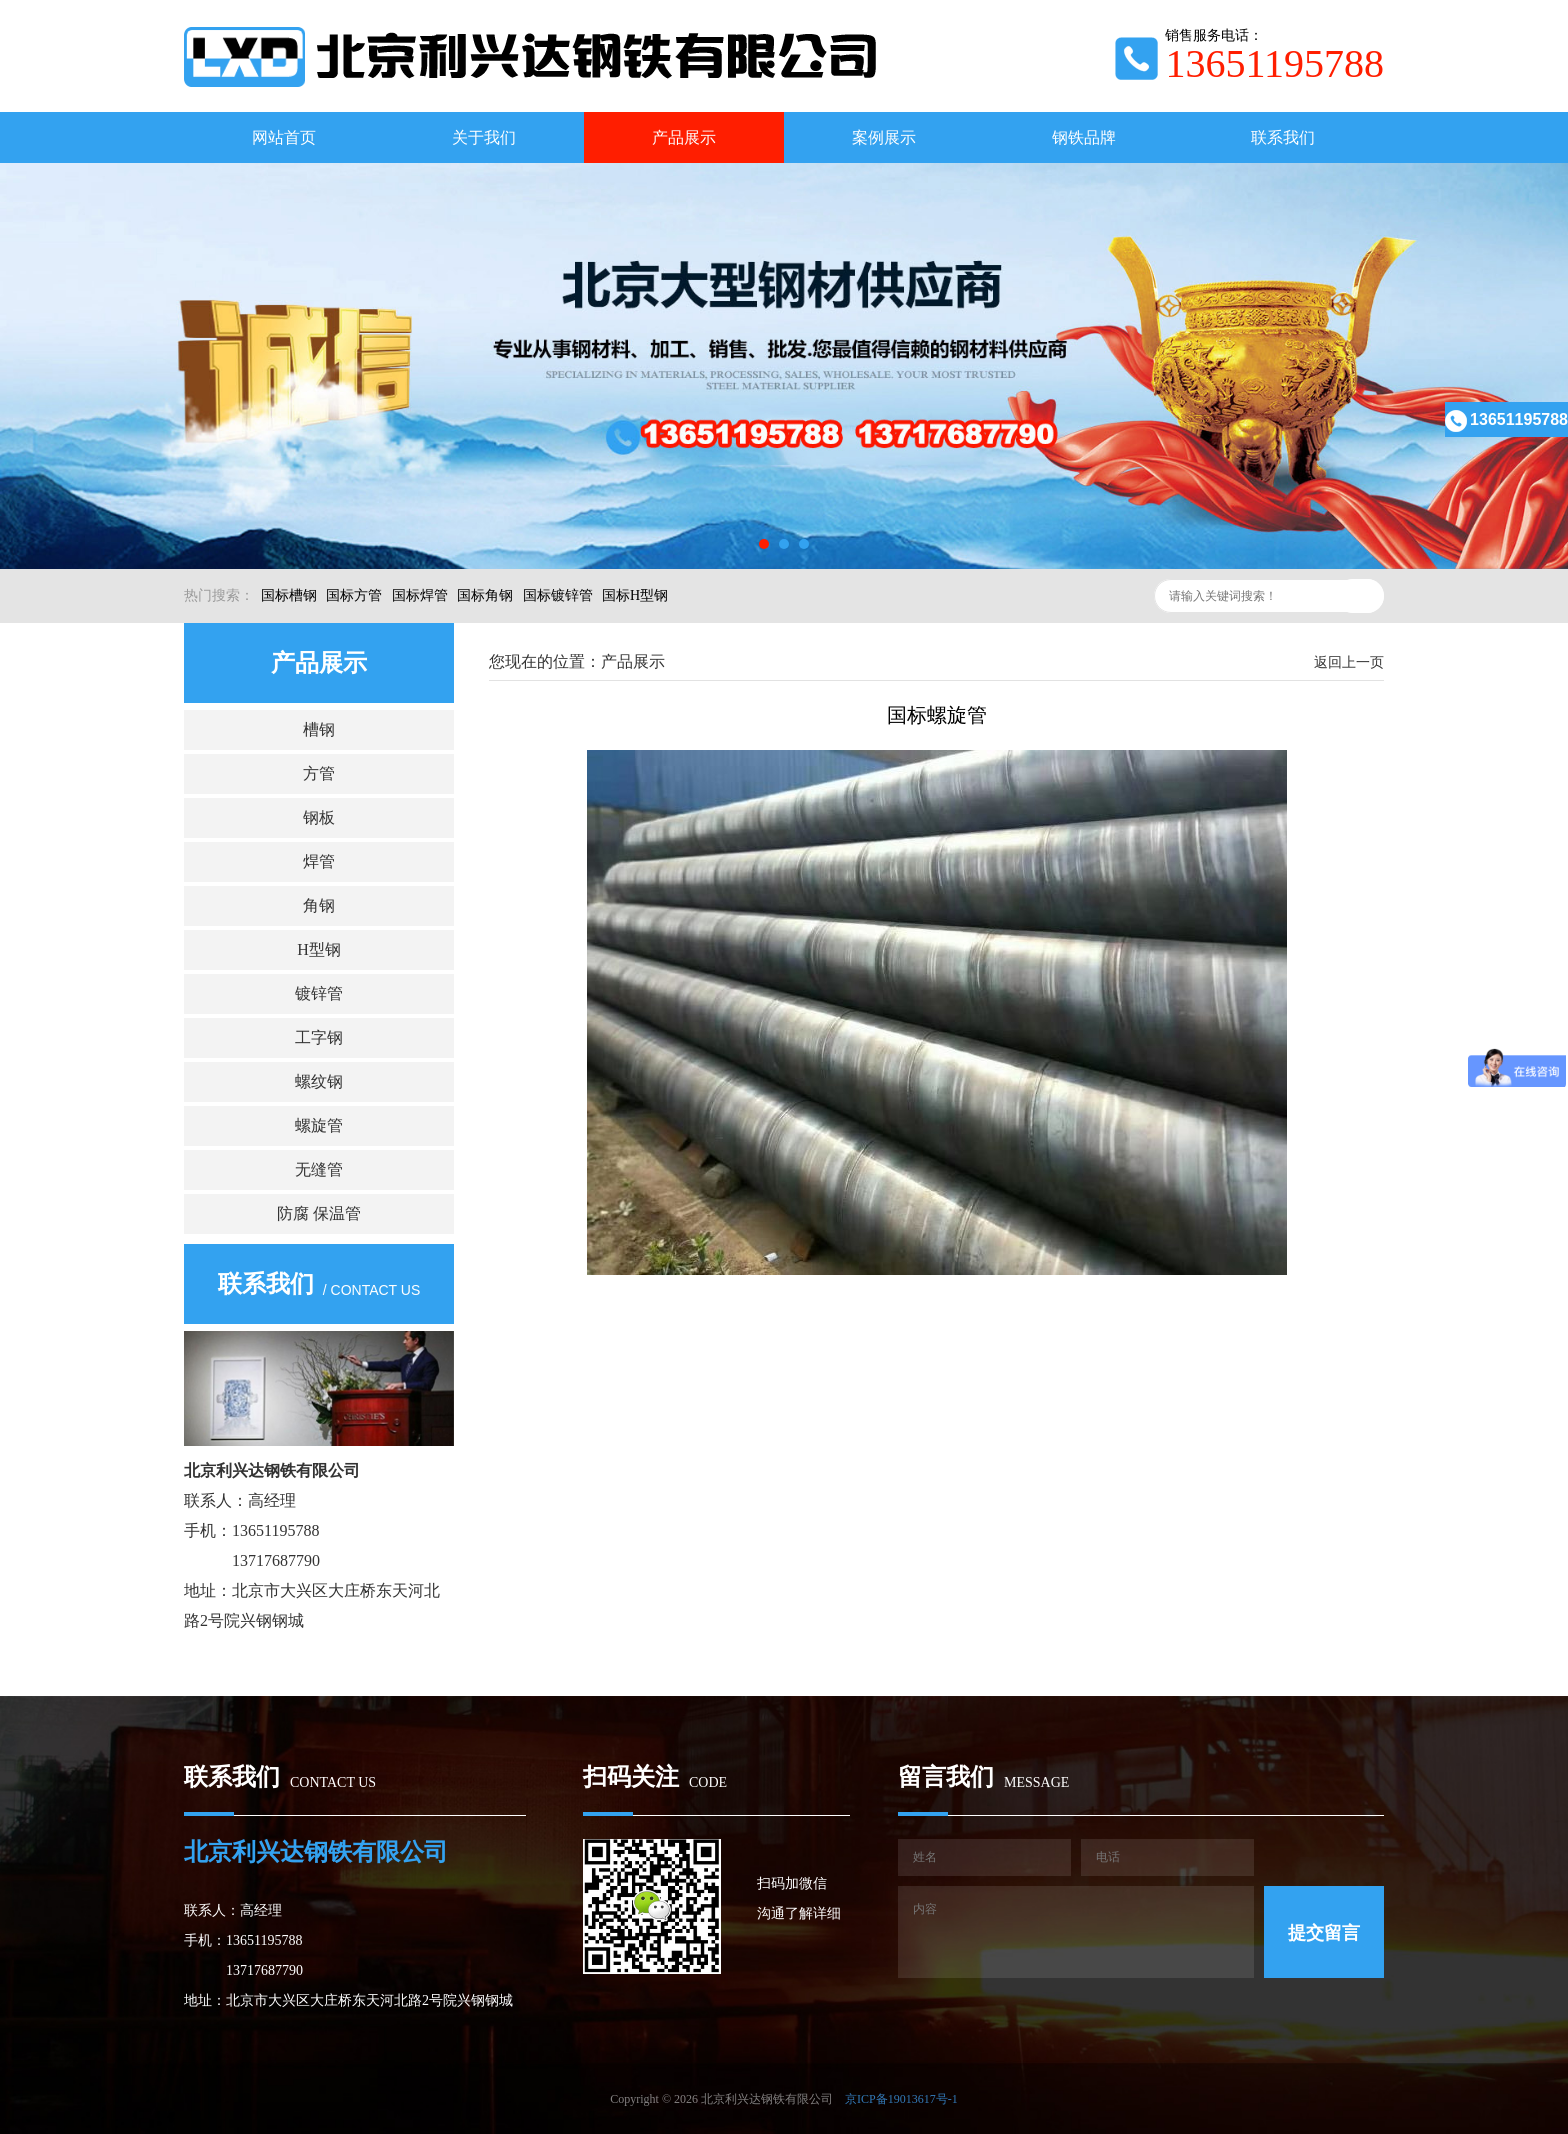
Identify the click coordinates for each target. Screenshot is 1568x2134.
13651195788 (1506, 419)
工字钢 (319, 1037)
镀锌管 (319, 993)
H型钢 (319, 949)
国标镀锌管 (558, 595)
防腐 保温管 (319, 1213)
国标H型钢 (635, 595)
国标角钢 (485, 595)
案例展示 (884, 137)
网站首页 (284, 137)
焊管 (319, 861)
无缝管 (319, 1169)
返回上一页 (1349, 662)
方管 (319, 773)
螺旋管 (319, 1125)
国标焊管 (420, 595)
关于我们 (484, 137)
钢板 (319, 817)
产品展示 (684, 137)
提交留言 (1324, 1933)
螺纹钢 (319, 1081)
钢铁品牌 (1084, 137)
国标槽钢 (289, 595)
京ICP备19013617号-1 (901, 2099)
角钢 (319, 905)
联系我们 (1283, 137)
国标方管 (354, 595)
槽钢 (319, 729)
